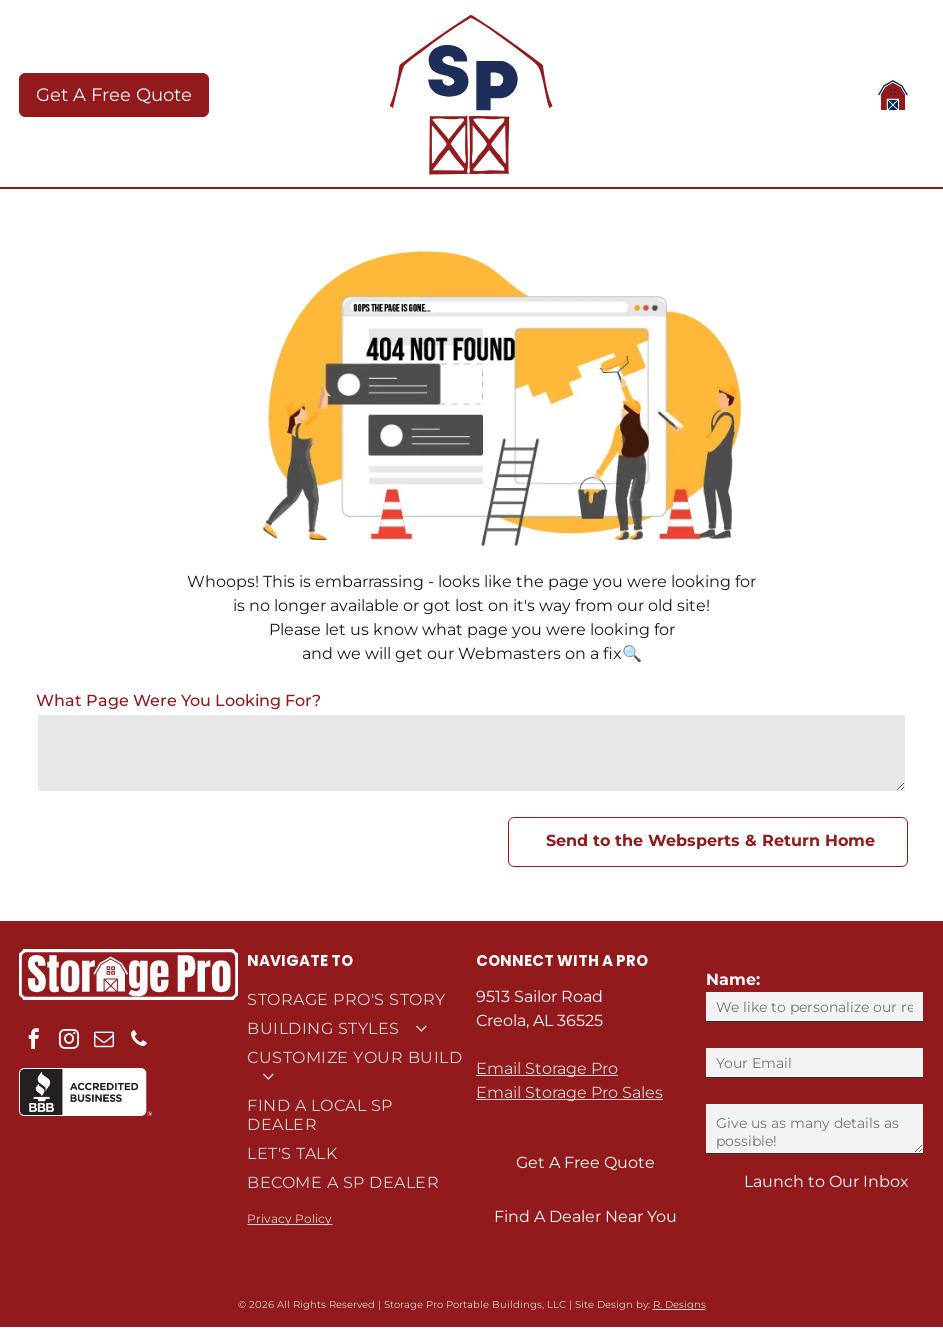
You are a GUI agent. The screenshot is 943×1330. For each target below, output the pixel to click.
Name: (733, 982)
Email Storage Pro (547, 1071)
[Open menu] (893, 97)
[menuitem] (357, 1002)
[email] (104, 1044)
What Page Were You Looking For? (178, 703)
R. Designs (679, 1307)
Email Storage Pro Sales (569, 1095)
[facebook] (34, 1044)
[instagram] (69, 1044)
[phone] (139, 1044)
